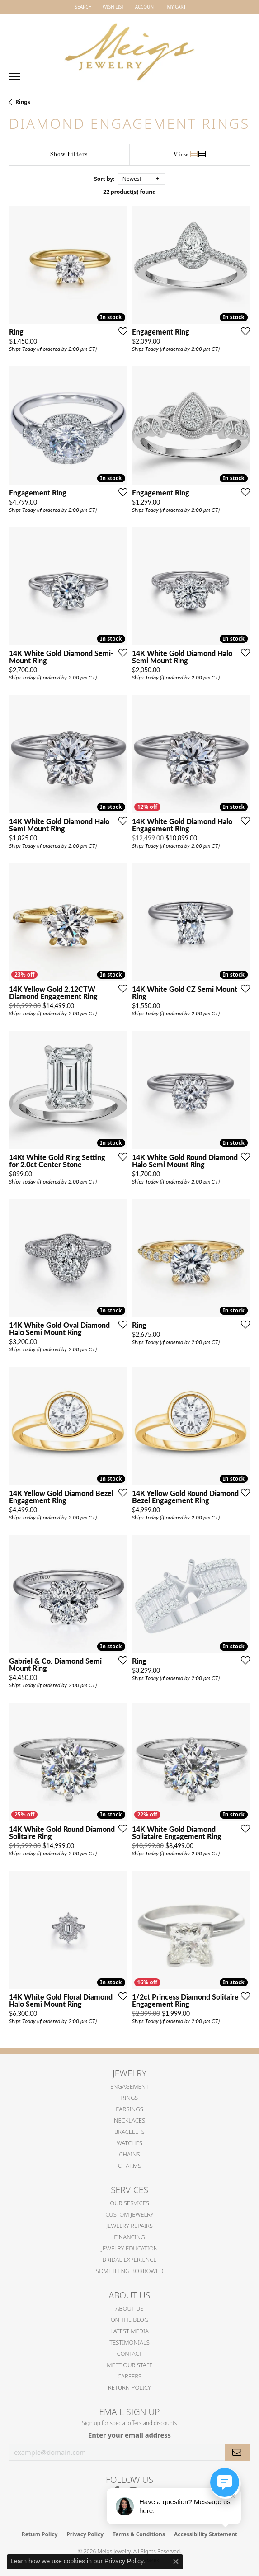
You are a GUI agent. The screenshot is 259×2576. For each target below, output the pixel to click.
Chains (129, 2154)
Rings (22, 102)
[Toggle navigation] (14, 76)
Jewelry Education (129, 2248)
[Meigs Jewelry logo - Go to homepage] (130, 48)
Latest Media (129, 2331)
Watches (129, 2143)
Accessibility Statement (205, 2534)
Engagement (129, 2086)
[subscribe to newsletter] (237, 2452)
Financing (129, 2237)
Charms (129, 2165)
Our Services (129, 2203)
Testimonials (129, 2342)
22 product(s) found (129, 192)
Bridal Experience (130, 2259)
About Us (129, 2308)
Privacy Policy (85, 2534)
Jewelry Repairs (129, 2226)
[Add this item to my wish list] (120, 331)
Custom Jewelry (129, 2214)
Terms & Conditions (139, 2534)
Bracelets (129, 2132)
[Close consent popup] (176, 2561)
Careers (129, 2376)
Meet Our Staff (129, 2365)
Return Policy (129, 2387)
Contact (129, 2354)
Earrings (129, 2109)
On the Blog (130, 2320)
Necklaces (129, 2120)
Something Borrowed (130, 2271)
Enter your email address (129, 2434)
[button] (82, 7)
